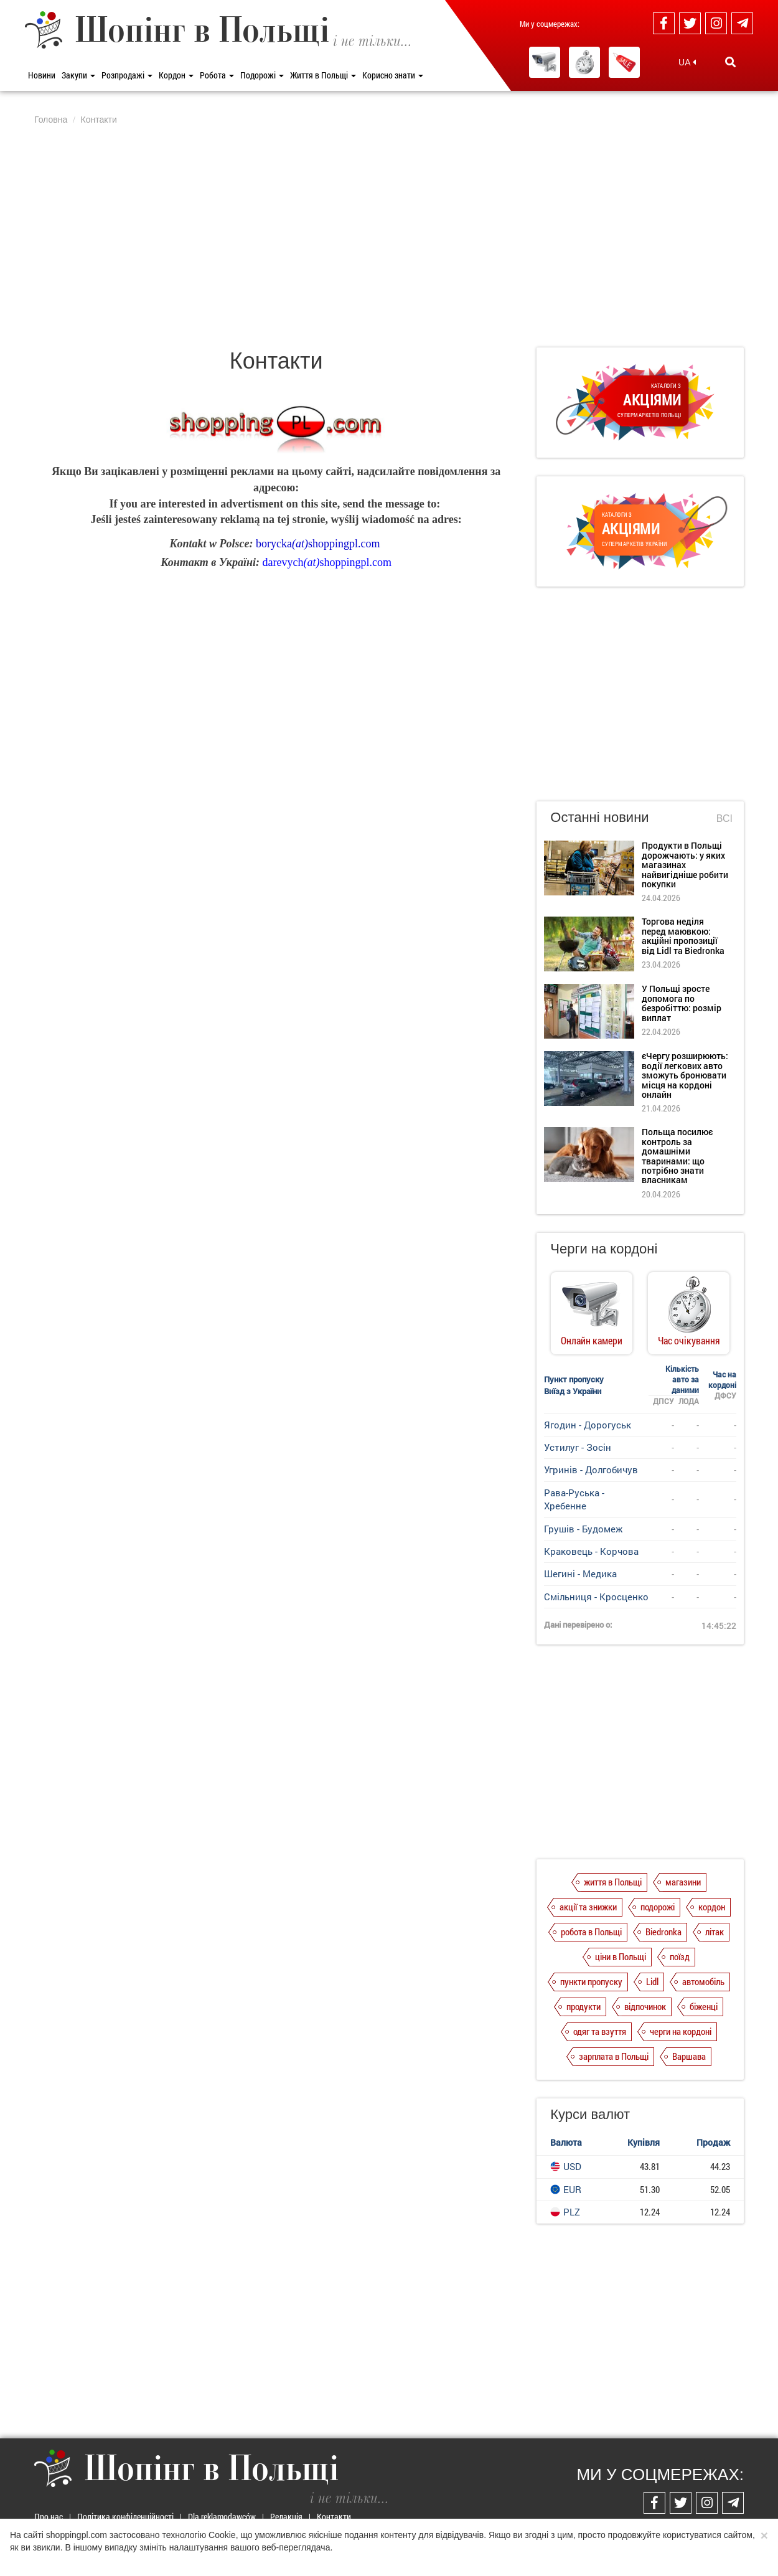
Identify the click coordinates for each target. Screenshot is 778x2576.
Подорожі (262, 75)
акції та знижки (588, 1906)
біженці (704, 2006)
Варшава (689, 2056)
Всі (724, 818)
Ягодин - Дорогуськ (587, 1424)
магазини (683, 1881)
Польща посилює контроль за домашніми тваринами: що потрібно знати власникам (677, 1156)
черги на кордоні (680, 2031)
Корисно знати (392, 75)
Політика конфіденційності (125, 2516)
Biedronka (663, 1931)
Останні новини (599, 817)
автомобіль (703, 1981)
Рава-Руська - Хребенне (574, 1499)
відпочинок (645, 2006)
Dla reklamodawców (222, 2516)
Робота (217, 75)
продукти (583, 2006)
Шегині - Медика (580, 1573)
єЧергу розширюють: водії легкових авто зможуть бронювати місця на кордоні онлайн (685, 1075)
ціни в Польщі (620, 1956)
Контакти (334, 2516)
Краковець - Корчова (591, 1551)
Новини (41, 75)
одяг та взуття (599, 2031)
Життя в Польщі (323, 75)
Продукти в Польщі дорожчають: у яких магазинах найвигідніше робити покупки (685, 864)
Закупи (78, 75)
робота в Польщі (591, 1931)
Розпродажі (126, 75)
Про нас (48, 2516)
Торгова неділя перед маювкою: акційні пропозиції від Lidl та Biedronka (683, 935)
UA (687, 62)
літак (714, 1931)
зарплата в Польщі (614, 2056)
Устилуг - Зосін (577, 1447)
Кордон (176, 75)
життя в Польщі (613, 1881)
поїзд (680, 1956)
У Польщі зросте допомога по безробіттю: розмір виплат (681, 1003)
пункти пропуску (591, 1981)
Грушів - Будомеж (583, 1528)
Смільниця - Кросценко (596, 1596)
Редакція (286, 2516)
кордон (711, 1906)
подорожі (657, 1906)
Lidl (652, 1981)
